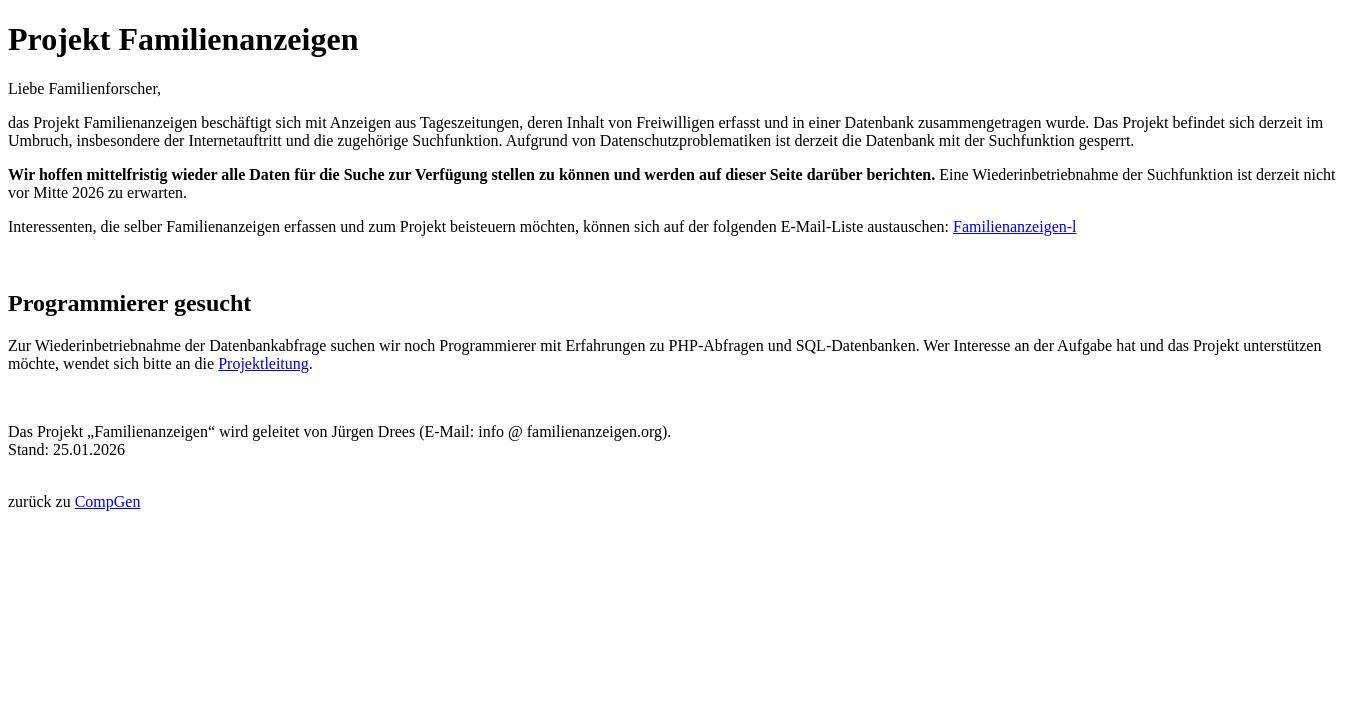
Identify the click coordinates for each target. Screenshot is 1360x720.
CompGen (108, 501)
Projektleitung (263, 363)
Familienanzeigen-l (1015, 226)
